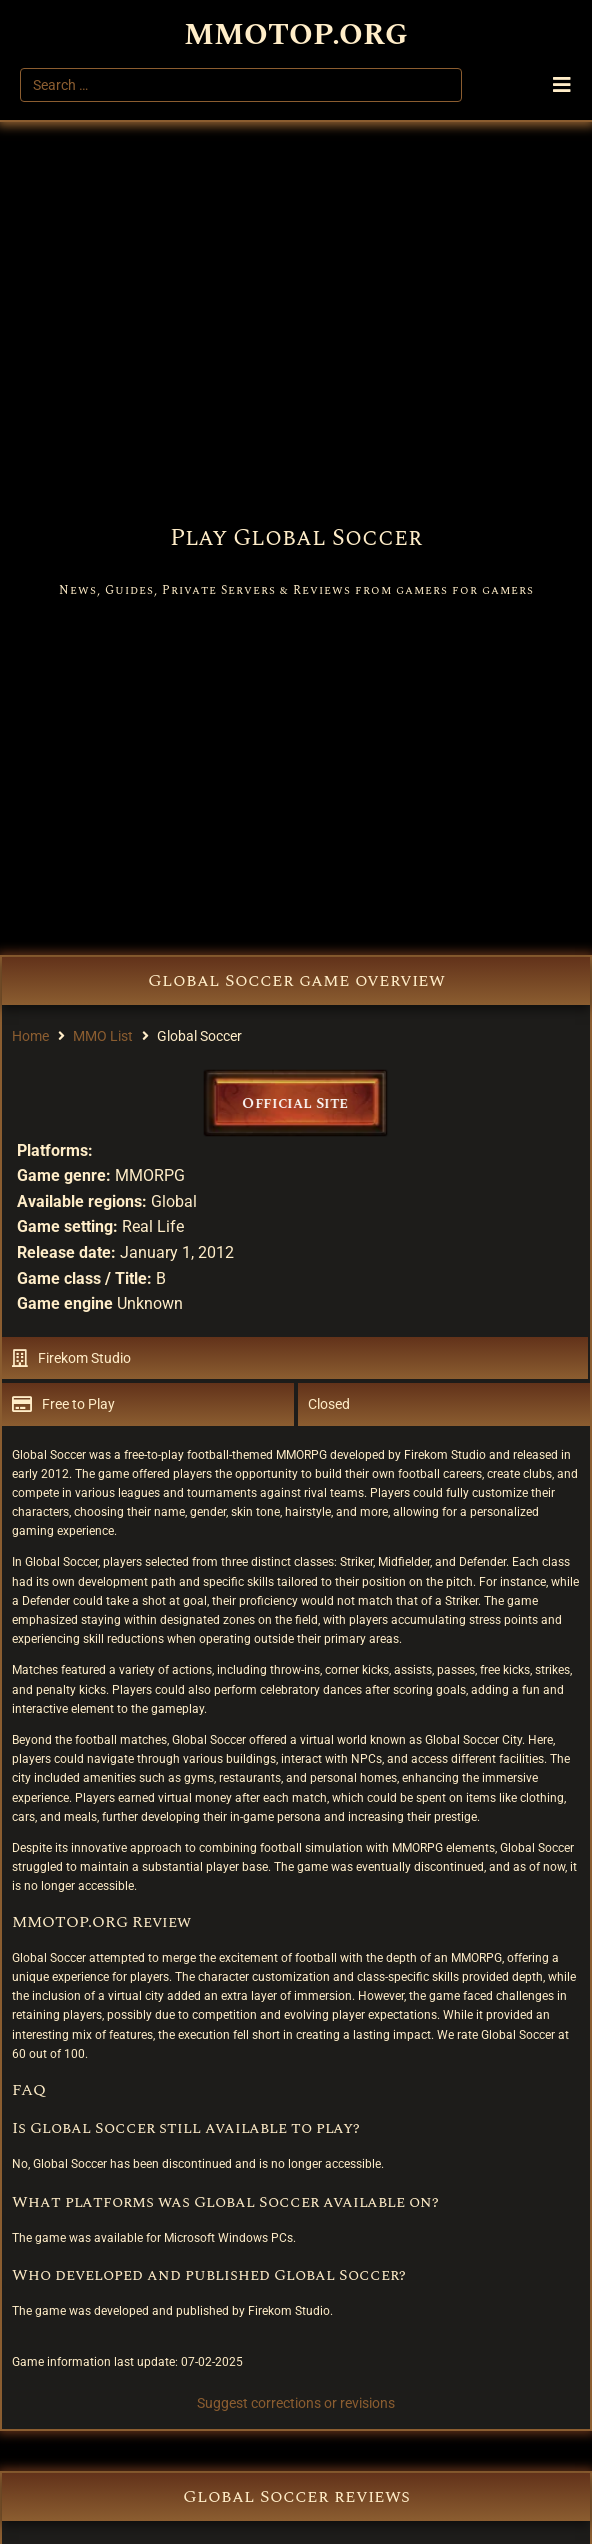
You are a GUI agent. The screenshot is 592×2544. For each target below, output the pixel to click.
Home (30, 1036)
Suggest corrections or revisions (296, 2403)
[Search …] (241, 85)
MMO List (103, 1036)
